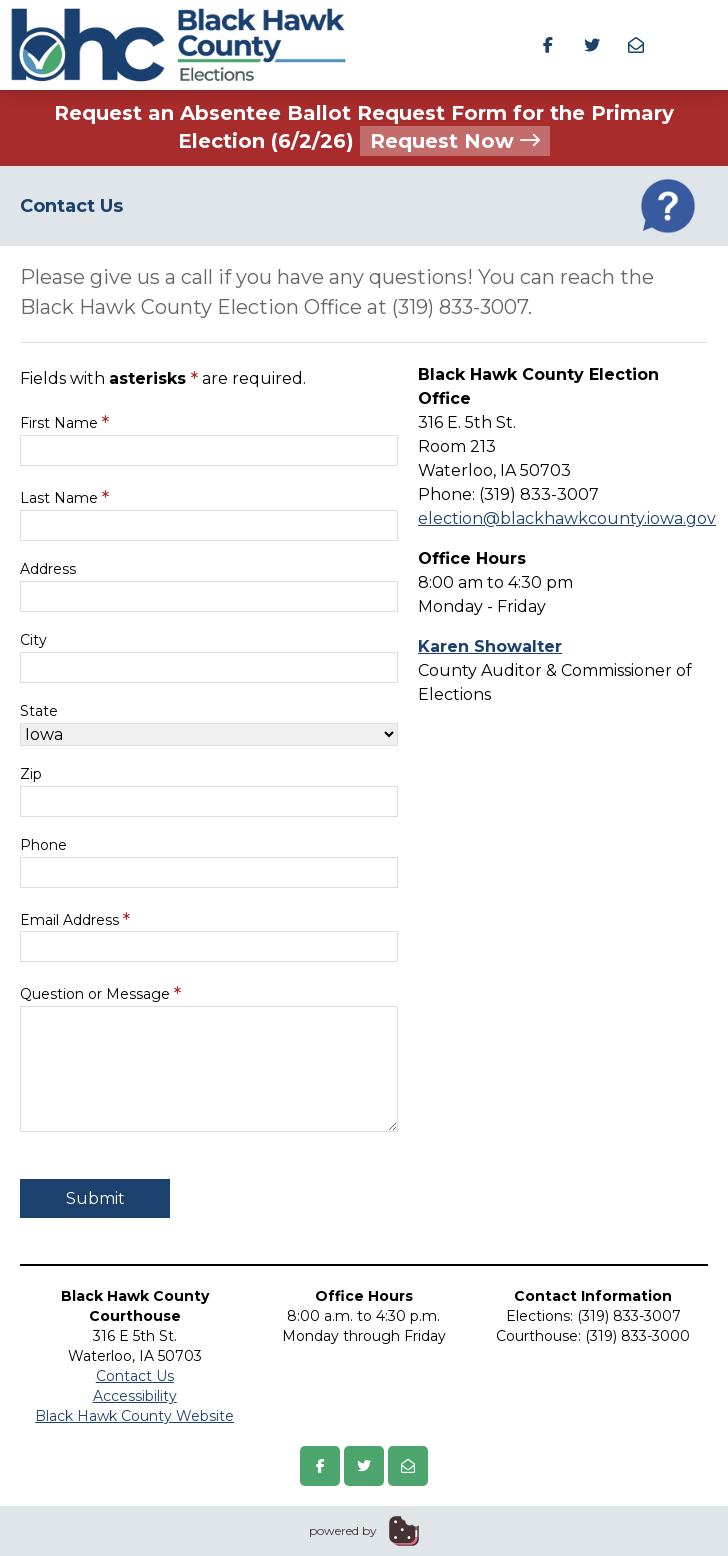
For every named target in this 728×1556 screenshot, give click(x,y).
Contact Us (135, 1376)
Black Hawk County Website (134, 1416)
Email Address (75, 919)
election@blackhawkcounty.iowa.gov (567, 518)
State (39, 711)
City (33, 640)
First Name (64, 422)
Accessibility (135, 1396)
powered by (343, 1530)
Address (48, 569)
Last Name (64, 497)
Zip (31, 774)
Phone (43, 845)
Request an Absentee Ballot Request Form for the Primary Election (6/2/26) (364, 128)
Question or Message (100, 993)
